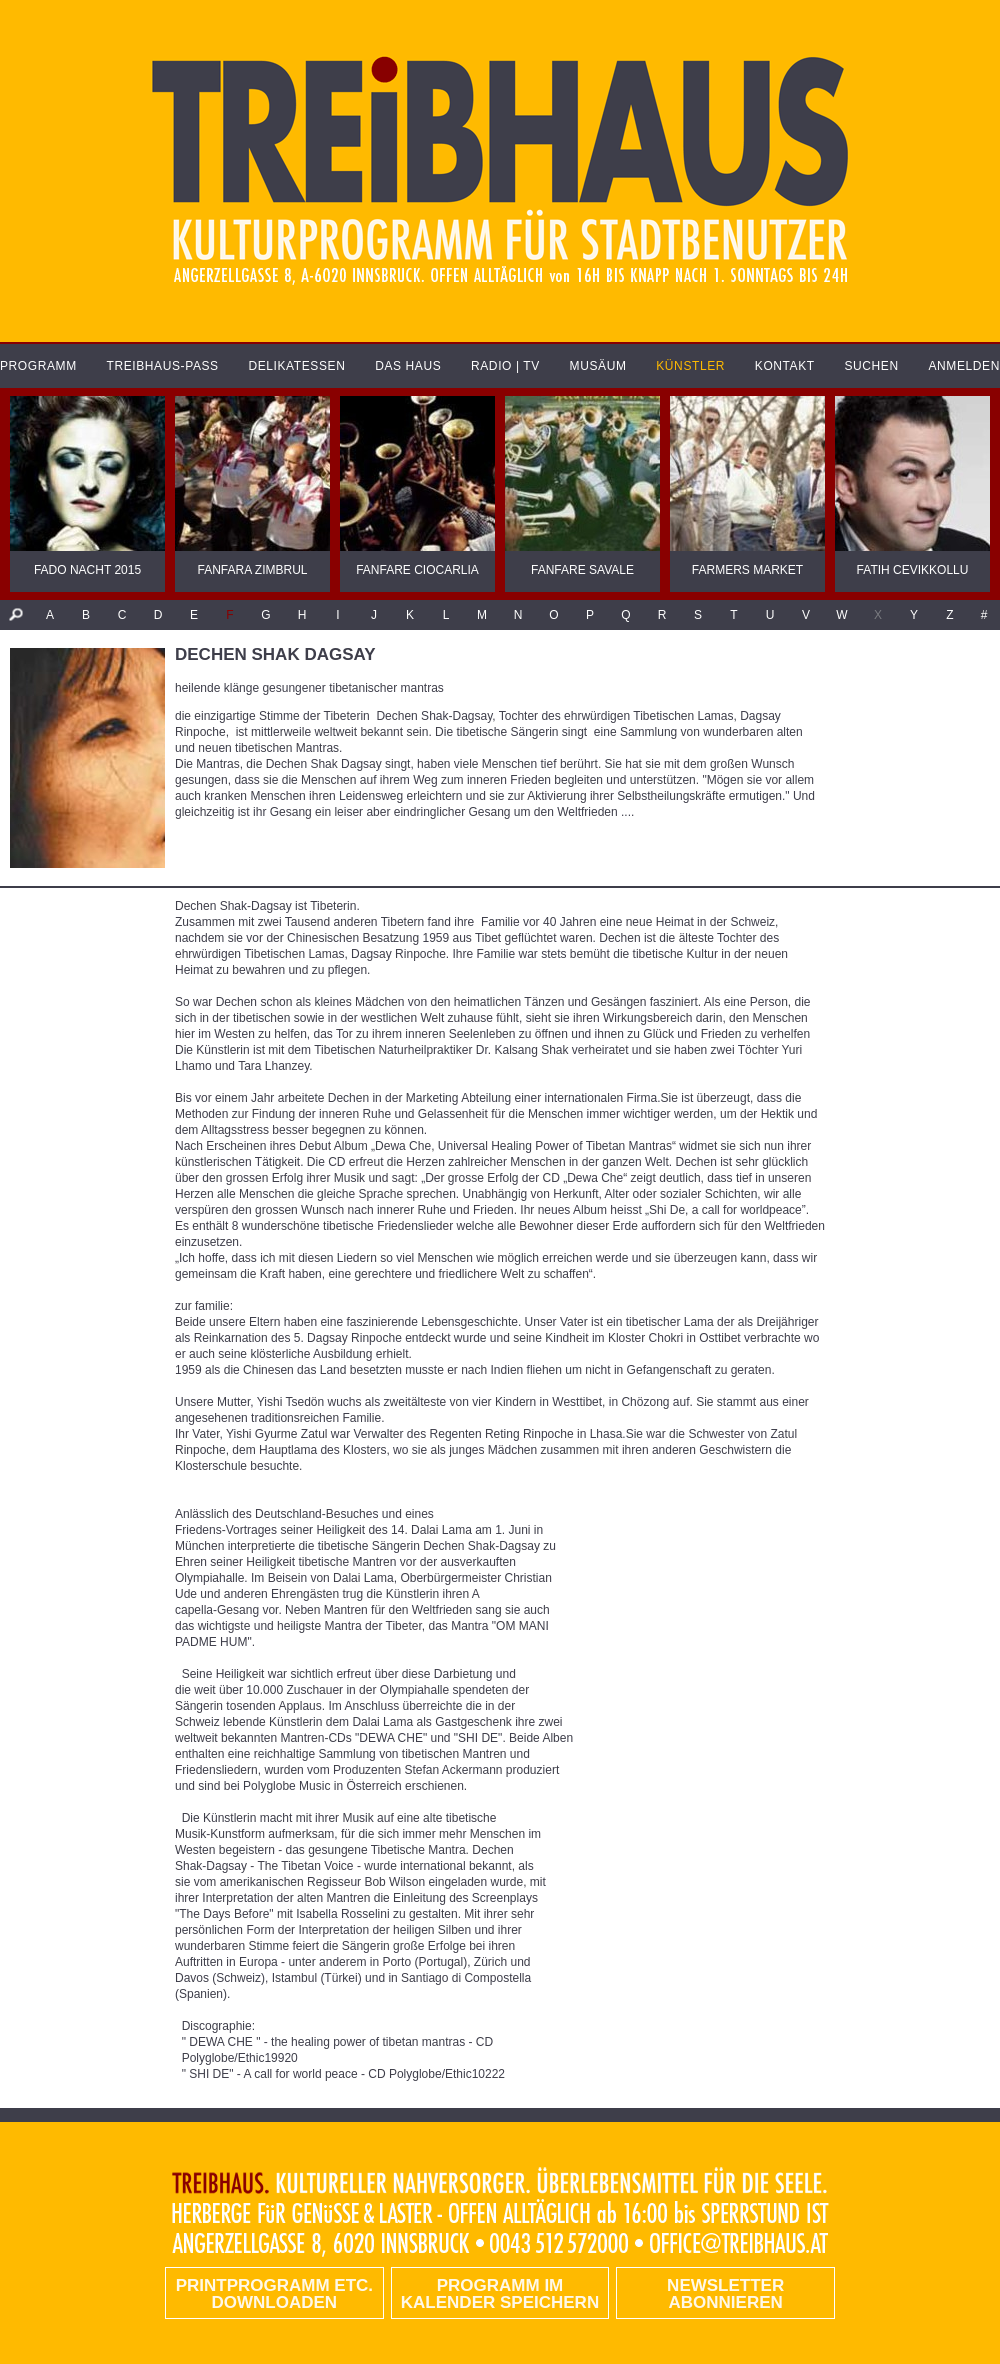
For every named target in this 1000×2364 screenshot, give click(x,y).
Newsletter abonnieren (725, 2294)
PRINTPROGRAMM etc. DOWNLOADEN (274, 2294)
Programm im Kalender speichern (500, 2294)
